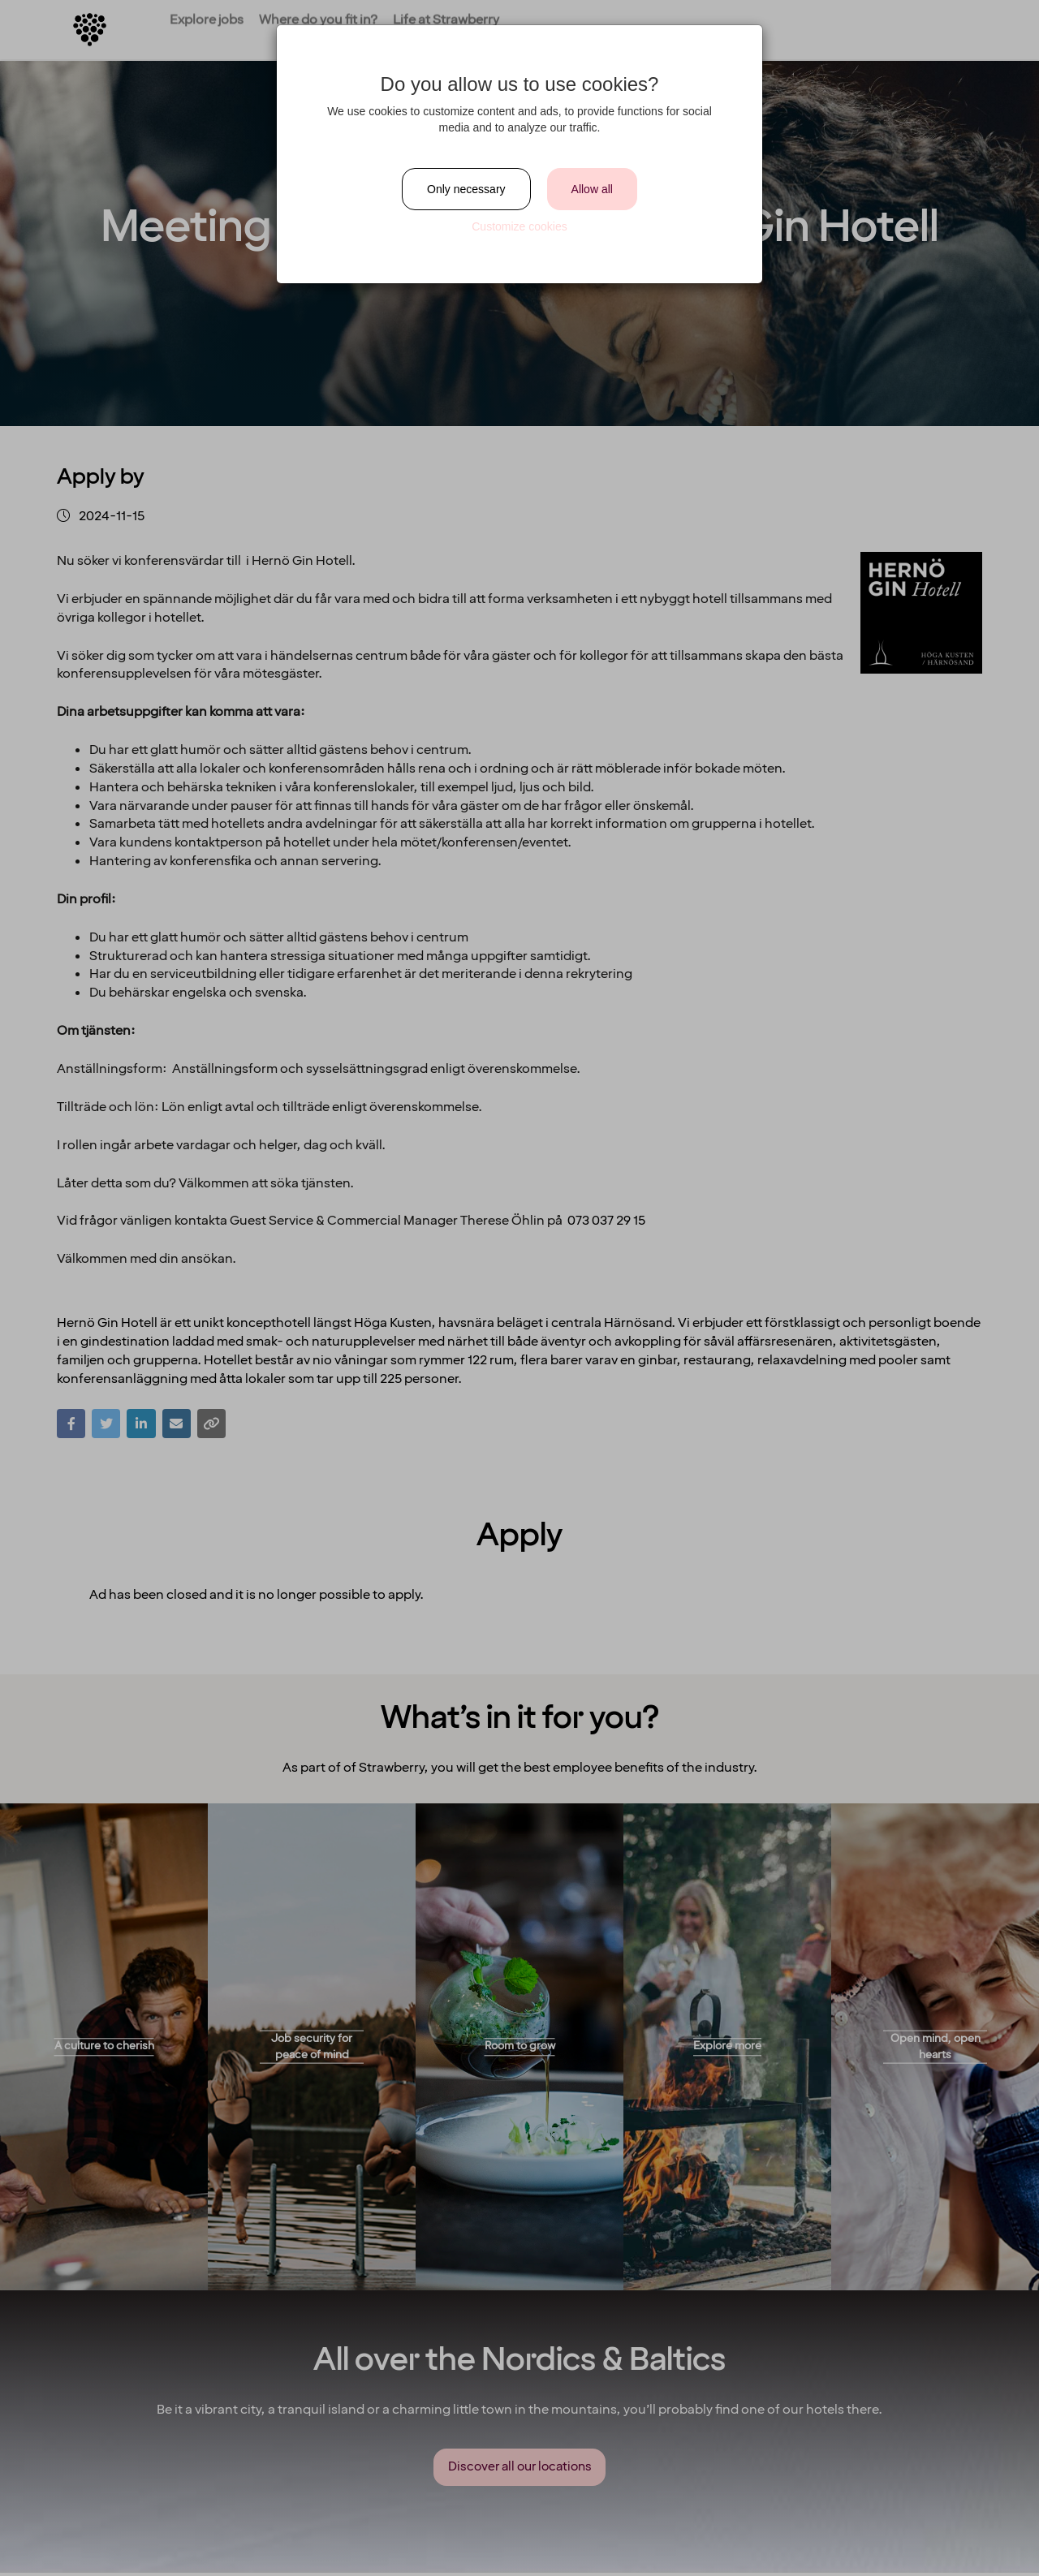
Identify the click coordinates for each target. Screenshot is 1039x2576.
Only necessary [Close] (466, 189)
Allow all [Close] (592, 189)
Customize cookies (519, 226)
